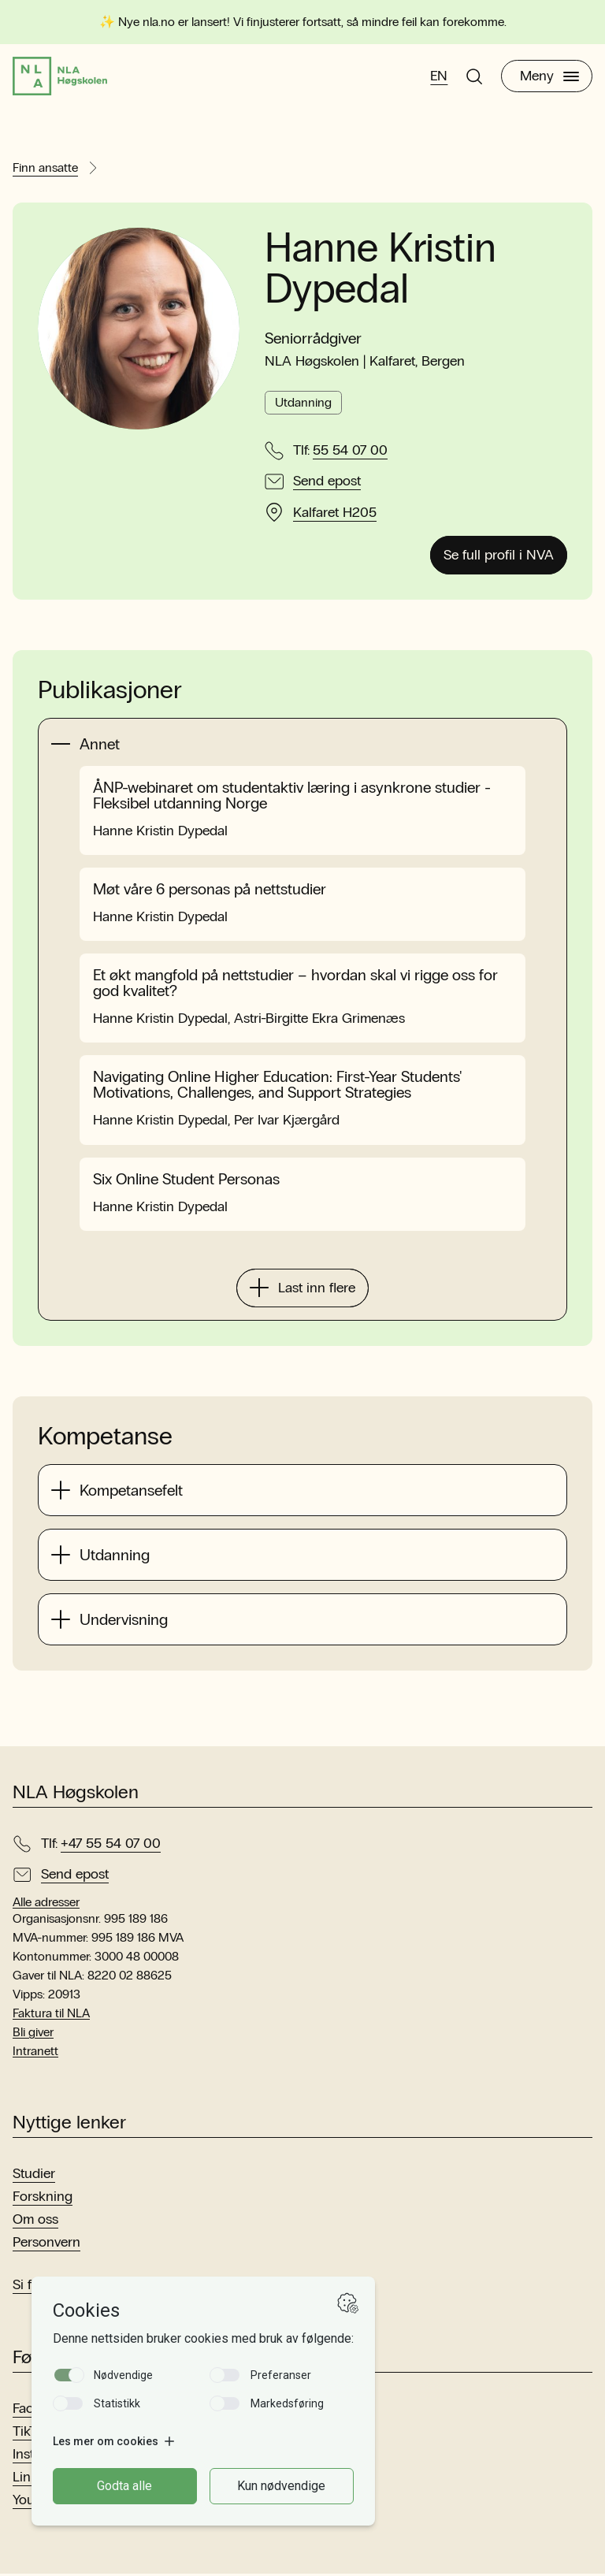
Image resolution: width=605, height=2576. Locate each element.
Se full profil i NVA (499, 557)
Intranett (35, 2053)
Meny (549, 77)
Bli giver (33, 2034)
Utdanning (303, 404)
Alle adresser (46, 1904)
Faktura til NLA (51, 2015)
